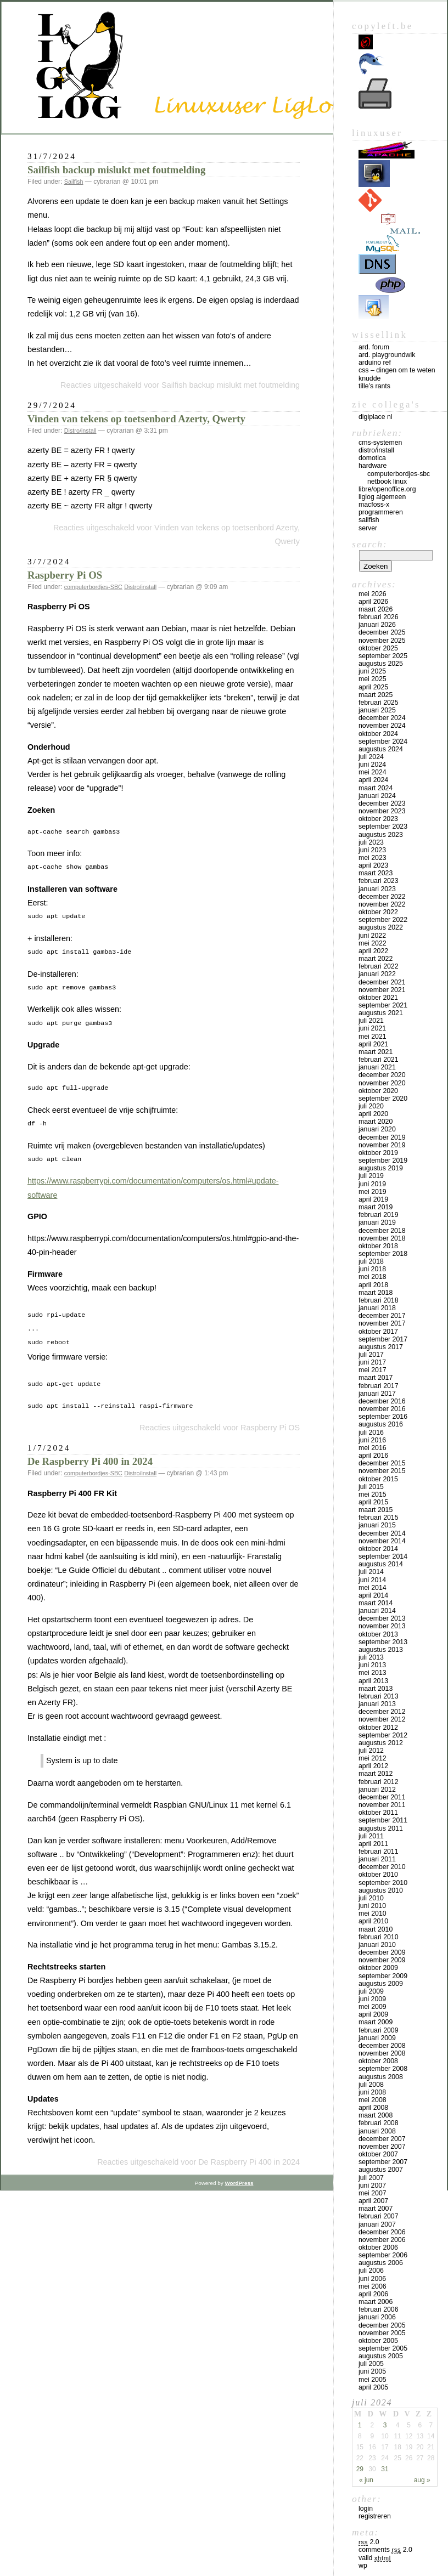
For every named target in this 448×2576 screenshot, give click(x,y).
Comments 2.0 (385, 2550)
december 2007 (382, 2139)
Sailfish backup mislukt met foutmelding (116, 169)
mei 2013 (373, 1673)
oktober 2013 (378, 1634)
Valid (375, 2558)
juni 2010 (372, 1906)
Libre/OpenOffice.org (387, 489)
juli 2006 (371, 2270)
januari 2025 (377, 710)
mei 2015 (373, 1494)
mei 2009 (373, 2007)
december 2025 (382, 632)
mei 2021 (373, 1036)
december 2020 (382, 1075)
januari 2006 (377, 2317)
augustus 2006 (381, 2263)
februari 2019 (379, 1215)
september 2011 (383, 1820)
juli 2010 (371, 1898)
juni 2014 (372, 1580)
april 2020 (373, 1114)
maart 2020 (376, 1121)
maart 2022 (376, 959)
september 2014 (383, 1556)
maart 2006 (376, 2302)
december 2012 (382, 1712)
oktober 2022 (378, 912)
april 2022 (373, 951)
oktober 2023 (378, 819)
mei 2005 (373, 2379)
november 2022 (382, 904)
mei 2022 (373, 943)
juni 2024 (372, 764)
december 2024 (382, 718)
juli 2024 (371, 757)
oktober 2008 (378, 2061)
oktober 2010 (378, 1874)
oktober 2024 (378, 734)
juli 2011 (371, 1836)
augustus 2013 (381, 1650)
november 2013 (382, 1626)
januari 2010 (377, 1945)
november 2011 (382, 1805)
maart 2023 (376, 873)
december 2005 (382, 2325)
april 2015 (373, 1502)
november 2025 (382, 640)
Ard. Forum (374, 347)
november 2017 (382, 1323)
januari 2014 (377, 1611)
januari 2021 (377, 1067)
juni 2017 (372, 1362)
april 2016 (373, 1455)
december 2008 (382, 2046)
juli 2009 (371, 1991)
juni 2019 (372, 1184)
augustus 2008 (381, 2077)
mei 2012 (373, 1758)
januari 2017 (377, 1393)
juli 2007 (371, 2178)
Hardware (373, 465)
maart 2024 (376, 788)
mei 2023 (373, 858)
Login (366, 2508)
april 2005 (373, 2387)
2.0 (369, 2542)
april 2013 (373, 1681)
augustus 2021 (381, 1013)
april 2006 (373, 2294)
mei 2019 (373, 1192)
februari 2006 (379, 2309)
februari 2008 (379, 2123)
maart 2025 (376, 695)
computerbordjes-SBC (93, 587)
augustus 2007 (381, 2169)
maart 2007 (376, 2208)
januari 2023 (377, 889)
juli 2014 (371, 1572)
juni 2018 (372, 1269)
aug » (422, 2480)
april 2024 (373, 780)
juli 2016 (371, 1432)
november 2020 (382, 1083)
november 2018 (382, 1238)
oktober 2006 (378, 2247)
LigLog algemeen (382, 497)
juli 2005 (371, 2364)
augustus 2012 (381, 1743)
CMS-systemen (380, 442)
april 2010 (373, 1921)
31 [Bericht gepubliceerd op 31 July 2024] (384, 2469)
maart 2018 (376, 1293)
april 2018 (373, 1285)
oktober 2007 (378, 2154)
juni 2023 (372, 850)
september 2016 (383, 1416)
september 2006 (383, 2255)
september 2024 (383, 741)
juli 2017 (371, 1354)
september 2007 (383, 2162)
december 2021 (382, 982)
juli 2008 (371, 2084)
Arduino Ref (375, 362)
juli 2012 (371, 1750)
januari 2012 (377, 1789)
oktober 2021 (378, 997)
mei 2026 (373, 594)
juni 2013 (372, 1665)
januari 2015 (377, 1525)
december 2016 (382, 1401)
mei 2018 (373, 1277)
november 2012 (382, 1719)
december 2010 (382, 1867)
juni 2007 (372, 2185)
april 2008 (373, 2107)
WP (363, 2565)
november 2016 (382, 1409)
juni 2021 (372, 1028)
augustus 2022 (381, 927)
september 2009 (383, 1976)
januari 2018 (377, 1308)
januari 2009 (377, 2038)
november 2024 (382, 725)
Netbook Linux (387, 481)
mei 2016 (373, 1448)
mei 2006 (373, 2286)
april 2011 (373, 1844)
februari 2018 (379, 1300)
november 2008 (382, 2053)
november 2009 (382, 1960)
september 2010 (383, 1883)
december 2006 (382, 2232)
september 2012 (383, 1735)
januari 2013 (377, 1704)
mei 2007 (373, 2193)
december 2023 (382, 803)
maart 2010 (376, 1929)
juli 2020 (371, 1106)
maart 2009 (376, 2022)
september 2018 (383, 1254)
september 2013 (383, 1642)
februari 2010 (379, 1937)
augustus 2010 (381, 1890)
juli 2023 (371, 842)
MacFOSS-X (374, 504)
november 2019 (382, 1145)
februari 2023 (379, 881)
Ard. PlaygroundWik (387, 355)
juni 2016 (372, 1440)
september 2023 (383, 826)
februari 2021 (379, 1059)
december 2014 (382, 1533)
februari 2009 (379, 2030)
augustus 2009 (381, 1984)
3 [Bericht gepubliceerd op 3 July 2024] (385, 2425)
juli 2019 (371, 1176)
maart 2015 (376, 1510)
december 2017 (382, 1316)
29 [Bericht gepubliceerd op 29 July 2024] (359, 2469)
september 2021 (383, 1005)
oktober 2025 (378, 648)
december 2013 (382, 1618)
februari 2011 (379, 1851)
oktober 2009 (378, 1968)
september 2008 (383, 2069)
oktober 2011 (378, 1812)
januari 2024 (377, 796)
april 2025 (373, 687)
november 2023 (382, 811)
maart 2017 (376, 1378)
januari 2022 (377, 974)
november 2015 (382, 1471)
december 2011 (382, 1797)
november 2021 (382, 990)
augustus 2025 (381, 663)
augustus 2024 (381, 749)
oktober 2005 (378, 2341)
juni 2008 (372, 2092)
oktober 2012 (378, 1727)
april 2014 (373, 1595)
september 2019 (383, 1160)
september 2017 (383, 1339)
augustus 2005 (381, 2356)
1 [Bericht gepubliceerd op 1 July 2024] (360, 2425)
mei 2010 (373, 1913)
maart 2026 (376, 609)
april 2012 (373, 1766)
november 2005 (382, 2333)
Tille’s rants (374, 386)
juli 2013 (371, 1657)
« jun (366, 2480)
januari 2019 (377, 1222)
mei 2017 (373, 1370)
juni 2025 (372, 671)
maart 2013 (376, 1688)
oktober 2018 (378, 1246)
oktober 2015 (378, 1479)
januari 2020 (377, 1129)
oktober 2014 (378, 1549)
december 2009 (382, 1952)
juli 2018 (371, 1261)
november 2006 (382, 2240)
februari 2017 (379, 1386)
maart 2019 (376, 1207)
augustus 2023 (381, 835)
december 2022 (382, 897)
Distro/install (80, 430)
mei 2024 (373, 772)
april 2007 (373, 2201)
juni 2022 (372, 935)
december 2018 (382, 1231)
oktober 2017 (378, 1331)
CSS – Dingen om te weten (397, 370)
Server (368, 528)
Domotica (372, 458)
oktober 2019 (378, 1153)
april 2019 (373, 1199)
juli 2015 (371, 1487)
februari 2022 (379, 966)
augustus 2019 (381, 1168)
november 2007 (382, 2146)
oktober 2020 (378, 1091)
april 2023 (373, 865)
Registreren (375, 2516)
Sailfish (73, 181)
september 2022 (383, 920)
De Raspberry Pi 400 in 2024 (90, 1461)
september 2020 (383, 1098)
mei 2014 (373, 1588)
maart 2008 (376, 2115)
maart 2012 (376, 1773)
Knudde (369, 378)
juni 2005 (372, 2371)
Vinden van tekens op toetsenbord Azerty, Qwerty (136, 418)
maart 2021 (376, 1052)
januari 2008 (377, 2131)
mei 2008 (373, 2100)
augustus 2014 (381, 1564)
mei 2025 (373, 679)
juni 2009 (372, 1999)
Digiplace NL (376, 417)
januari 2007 (377, 2224)
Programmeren (381, 512)
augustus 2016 (381, 1424)
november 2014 (382, 1541)
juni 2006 (372, 2279)
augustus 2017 (381, 1347)
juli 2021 (371, 1020)
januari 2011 (377, 1859)
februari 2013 (379, 1696)
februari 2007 (379, 2216)
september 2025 (383, 656)
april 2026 (373, 601)
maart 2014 (376, 1603)
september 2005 (383, 2348)
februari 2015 (379, 1517)
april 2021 (373, 1044)
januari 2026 (377, 625)
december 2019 (382, 1137)
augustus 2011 (381, 1828)
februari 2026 (379, 617)
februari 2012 (379, 1782)
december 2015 (382, 1463)
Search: (369, 544)
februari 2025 (379, 702)
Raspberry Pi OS (64, 575)
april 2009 (373, 2014)
